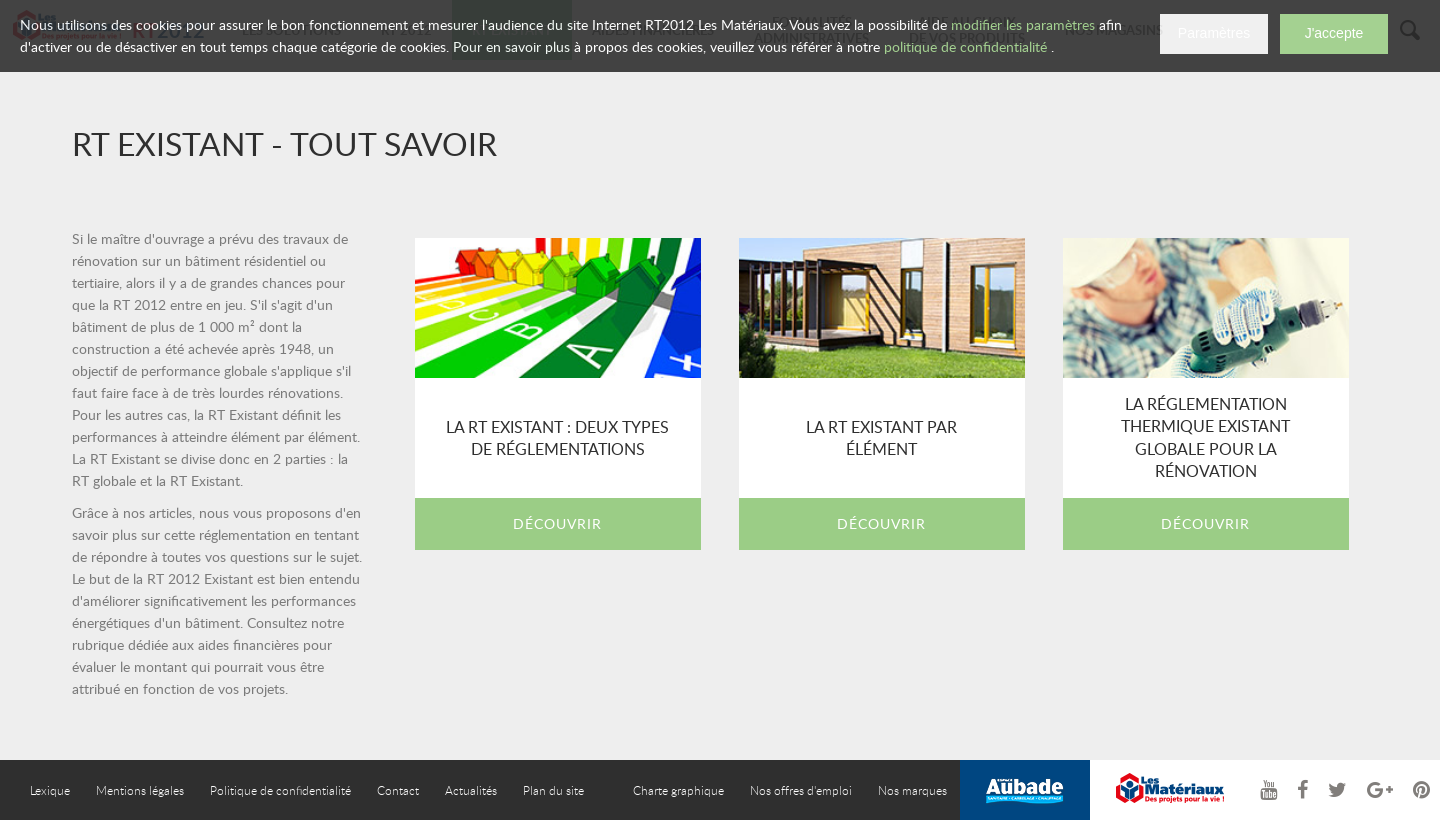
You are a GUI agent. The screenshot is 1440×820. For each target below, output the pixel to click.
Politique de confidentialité (280, 790)
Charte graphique (678, 790)
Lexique (50, 790)
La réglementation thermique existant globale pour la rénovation (1205, 437)
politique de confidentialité (965, 46)
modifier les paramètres (1023, 24)
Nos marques (912, 790)
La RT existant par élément (881, 438)
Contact (398, 790)
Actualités (471, 790)
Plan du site (553, 790)
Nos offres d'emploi (801, 790)
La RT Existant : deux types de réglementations (557, 438)
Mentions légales (140, 790)
